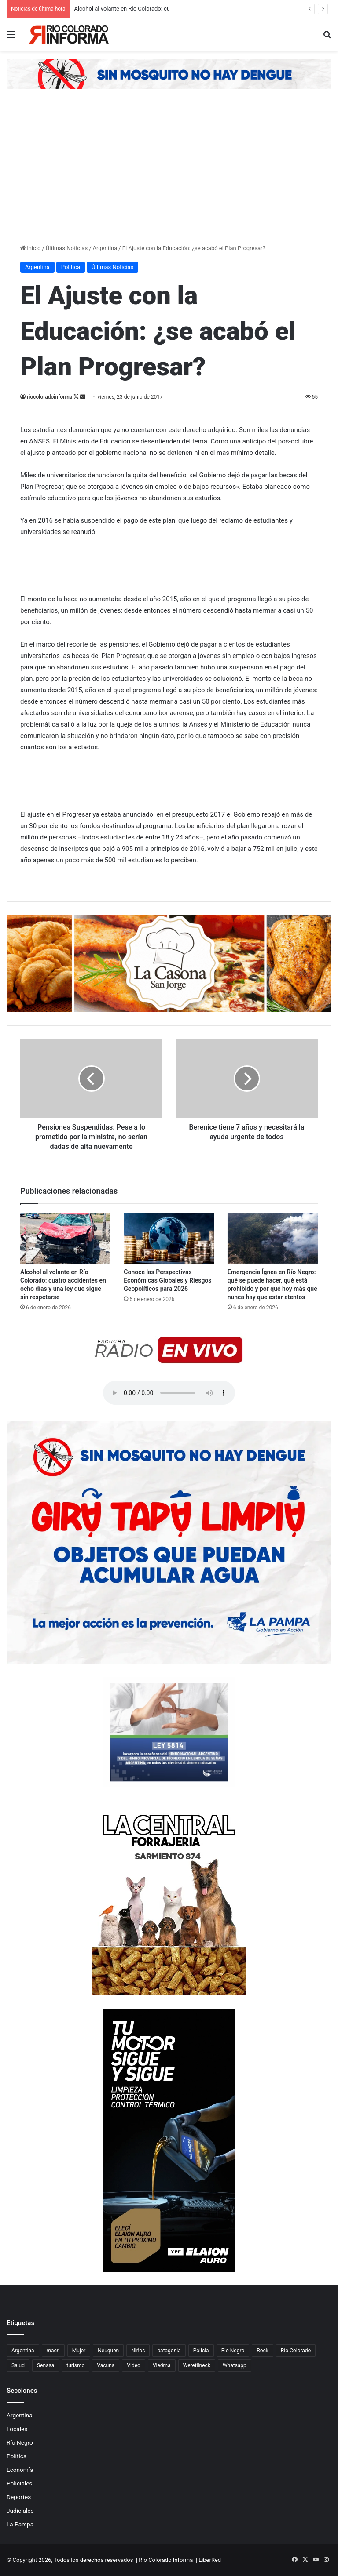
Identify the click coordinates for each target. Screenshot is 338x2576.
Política (70, 267)
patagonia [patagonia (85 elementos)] (168, 2350)
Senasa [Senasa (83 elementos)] (45, 2365)
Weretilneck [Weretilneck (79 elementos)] (196, 2365)
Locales (17, 2428)
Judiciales (20, 2510)
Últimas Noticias (67, 248)
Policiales (19, 2483)
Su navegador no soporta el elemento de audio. (169, 1393)
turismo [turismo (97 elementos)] (75, 2365)
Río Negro (20, 2442)
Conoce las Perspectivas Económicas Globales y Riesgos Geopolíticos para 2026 (167, 1280)
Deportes (19, 2496)
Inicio (30, 248)
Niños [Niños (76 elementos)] (138, 2350)
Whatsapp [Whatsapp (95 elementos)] (234, 2365)
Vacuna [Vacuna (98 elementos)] (105, 2365)
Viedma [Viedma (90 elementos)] (162, 2365)
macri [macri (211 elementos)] (53, 2350)
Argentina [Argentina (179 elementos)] (22, 2350)
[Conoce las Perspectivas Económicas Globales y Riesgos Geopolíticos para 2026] (169, 1238)
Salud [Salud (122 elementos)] (18, 2365)
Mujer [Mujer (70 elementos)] (78, 2350)
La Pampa (20, 2524)
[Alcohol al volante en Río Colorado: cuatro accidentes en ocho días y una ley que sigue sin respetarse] (65, 1238)
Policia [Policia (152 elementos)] (201, 2350)
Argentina (105, 248)
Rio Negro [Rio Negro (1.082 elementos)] (233, 2350)
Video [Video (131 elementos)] (133, 2365)
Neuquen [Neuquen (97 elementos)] (108, 2350)
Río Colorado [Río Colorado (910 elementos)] (296, 2350)
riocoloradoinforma (49, 397)
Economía (20, 2469)
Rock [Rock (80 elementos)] (262, 2350)
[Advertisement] (169, 163)
